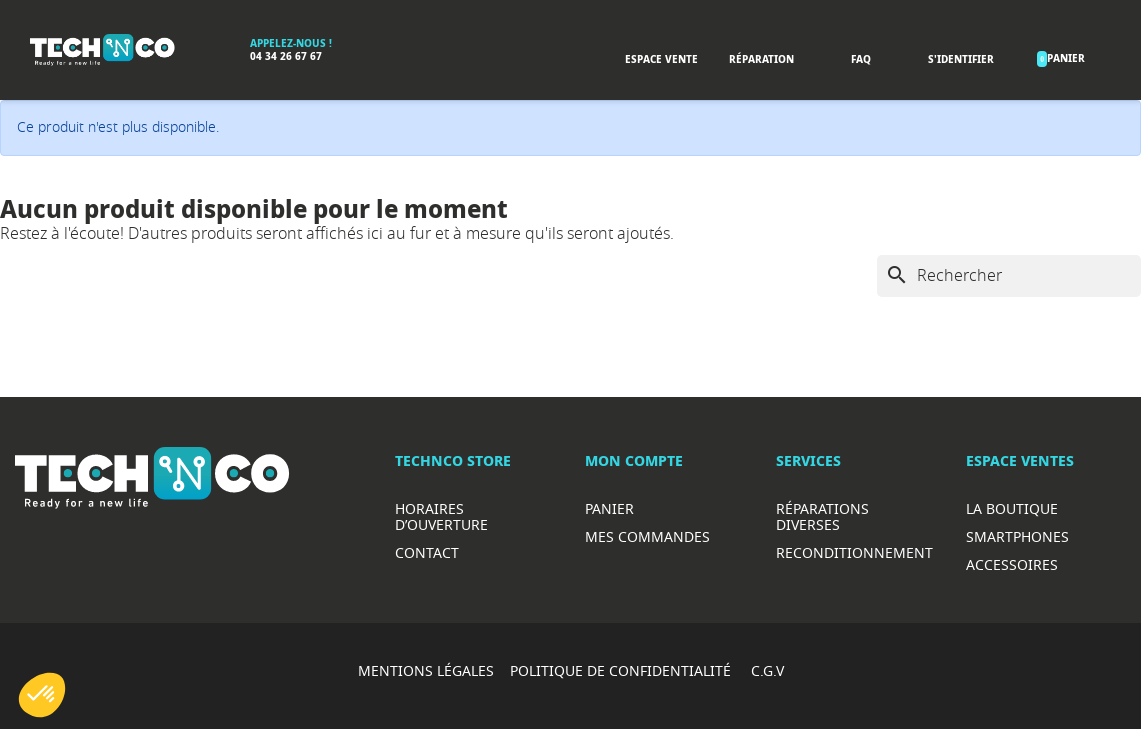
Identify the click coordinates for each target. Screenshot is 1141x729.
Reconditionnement (854, 552)
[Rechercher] (1009, 276)
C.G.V (767, 670)
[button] (42, 695)
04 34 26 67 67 (286, 56)
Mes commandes (647, 536)
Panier (609, 508)
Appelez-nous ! (291, 43)
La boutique (1012, 508)
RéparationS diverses (822, 516)
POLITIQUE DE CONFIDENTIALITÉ (622, 670)
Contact (427, 552)
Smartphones (1017, 536)
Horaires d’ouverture (441, 516)
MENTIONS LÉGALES (426, 670)
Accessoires (1012, 564)
